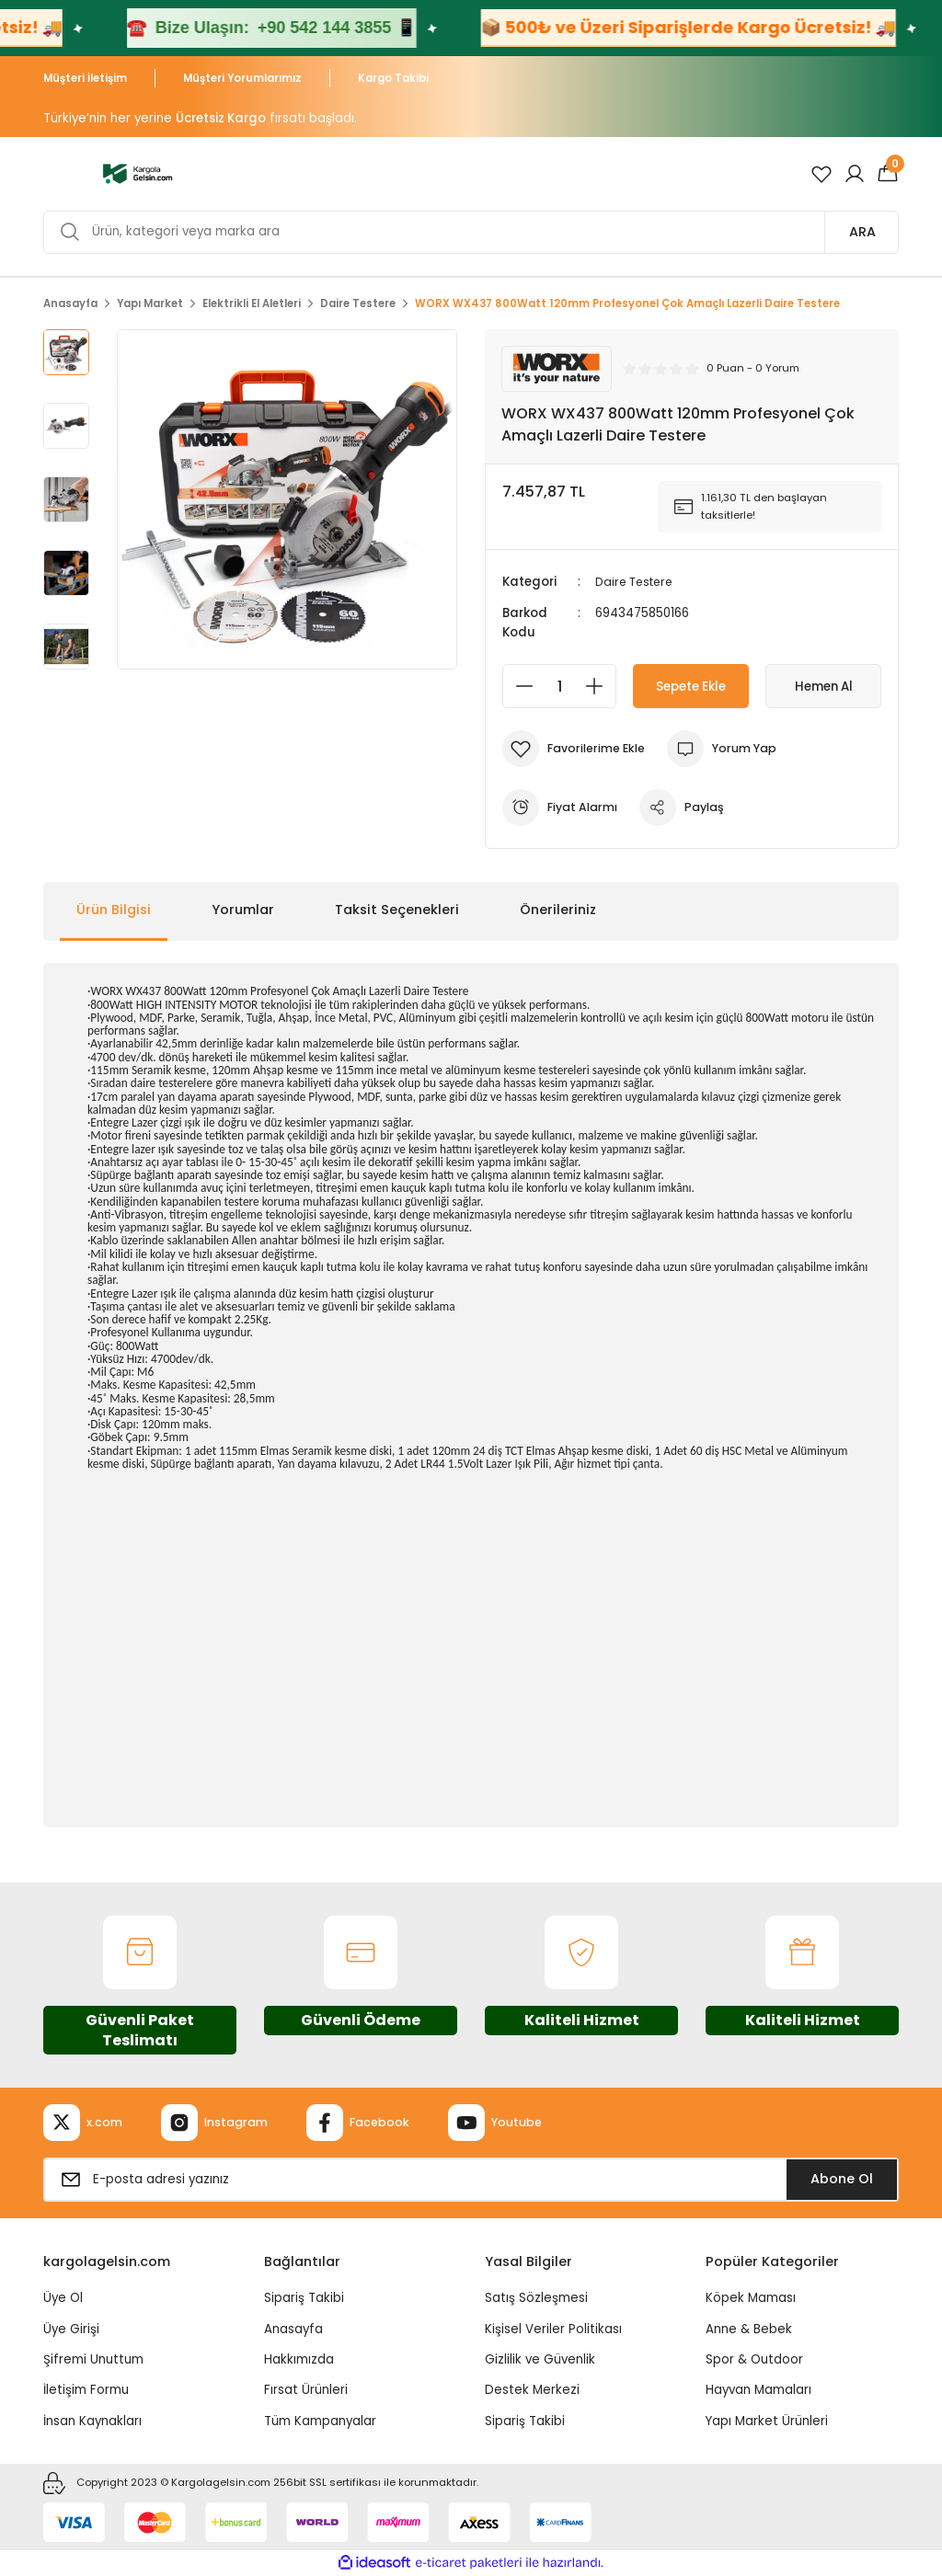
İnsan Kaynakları (92, 2420)
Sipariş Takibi (304, 2298)
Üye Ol (63, 2298)
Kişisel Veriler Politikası (553, 2329)
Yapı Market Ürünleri (767, 2420)
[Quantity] (559, 686)
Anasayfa (293, 2329)
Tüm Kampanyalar (320, 2420)
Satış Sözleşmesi (536, 2298)
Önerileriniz (558, 909)
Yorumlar (243, 909)
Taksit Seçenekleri (397, 909)
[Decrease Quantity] (518, 686)
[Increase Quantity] (599, 686)
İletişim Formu (86, 2390)
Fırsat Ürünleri (306, 2390)
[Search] (471, 232)
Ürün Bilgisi (113, 909)
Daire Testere (638, 581)
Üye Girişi (71, 2329)
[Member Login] (855, 174)
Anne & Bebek (749, 2329)
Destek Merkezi (532, 2390)
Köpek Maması (751, 2298)
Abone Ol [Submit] (841, 2179)
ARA (862, 232)
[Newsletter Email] (471, 2180)
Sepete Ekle (690, 686)
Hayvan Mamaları (758, 2390)
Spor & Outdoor (754, 2359)
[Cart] (888, 174)
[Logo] (137, 173)
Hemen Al (824, 686)
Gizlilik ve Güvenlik (540, 2359)
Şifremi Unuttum (93, 2359)
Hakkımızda (299, 2359)
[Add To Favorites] (576, 748)
